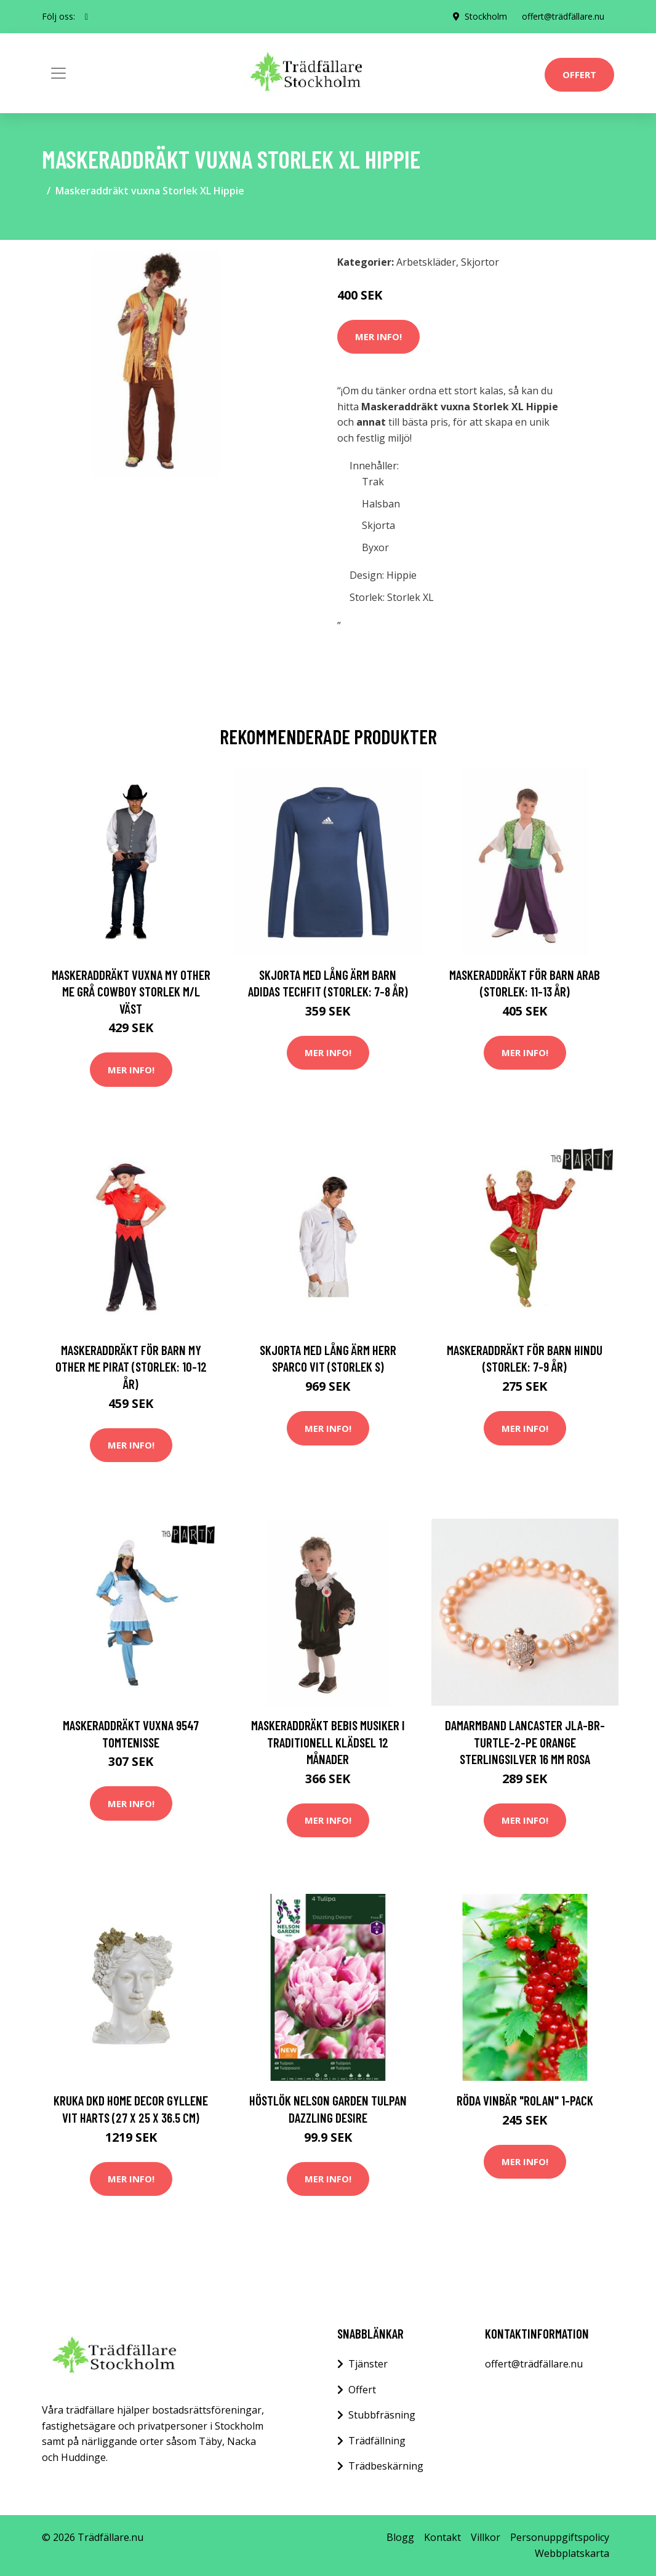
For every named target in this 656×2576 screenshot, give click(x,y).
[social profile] (86, 16)
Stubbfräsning (381, 2415)
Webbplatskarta (572, 2553)
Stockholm (486, 16)
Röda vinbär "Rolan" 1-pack (525, 2100)
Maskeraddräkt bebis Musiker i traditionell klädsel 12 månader (328, 1742)
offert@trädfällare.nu (563, 16)
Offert (579, 74)
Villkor (485, 2537)
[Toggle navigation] (58, 73)
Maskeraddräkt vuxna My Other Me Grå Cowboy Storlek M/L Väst (131, 991)
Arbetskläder (426, 262)
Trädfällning (377, 2440)
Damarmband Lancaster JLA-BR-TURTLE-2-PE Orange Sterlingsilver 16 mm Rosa (525, 1742)
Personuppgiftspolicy (559, 2537)
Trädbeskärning (385, 2466)
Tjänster (368, 2364)
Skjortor (480, 262)
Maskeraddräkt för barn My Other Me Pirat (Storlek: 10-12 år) (131, 1366)
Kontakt (442, 2537)
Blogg (400, 2537)
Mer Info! (378, 336)
